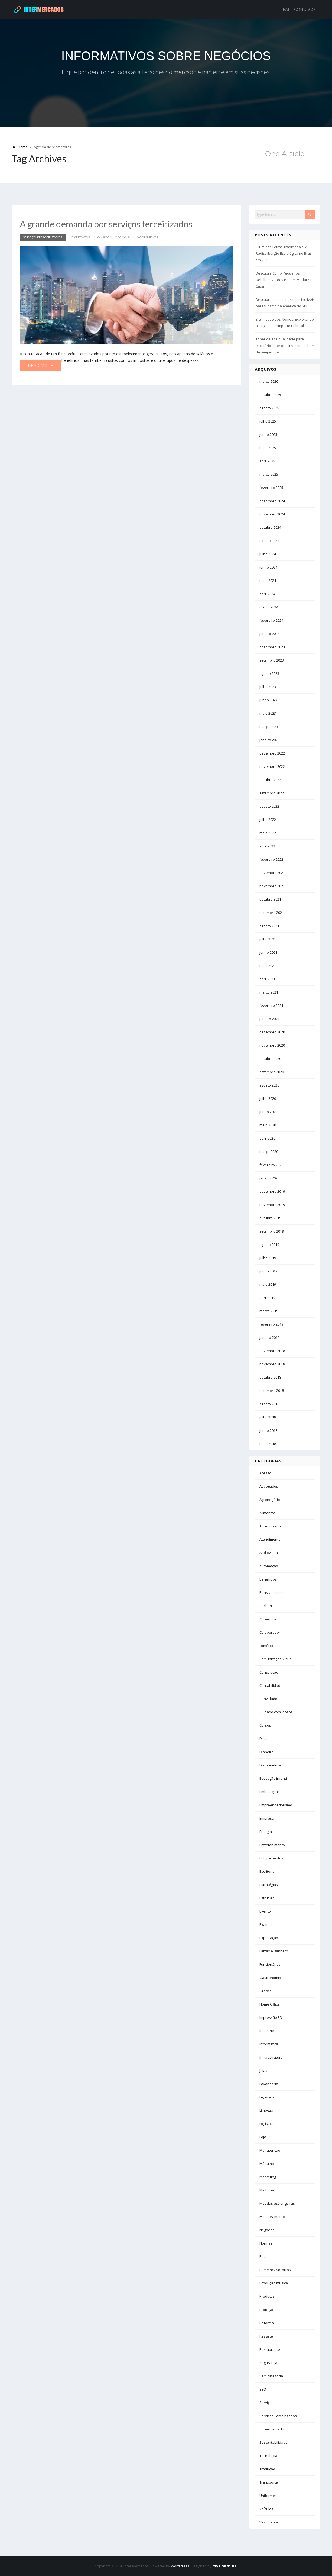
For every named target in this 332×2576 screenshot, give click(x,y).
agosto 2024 (269, 540)
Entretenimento (272, 1844)
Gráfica (265, 1990)
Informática (268, 2044)
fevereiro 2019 (271, 1324)
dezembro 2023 (272, 646)
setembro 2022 (271, 793)
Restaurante (269, 2349)
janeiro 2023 (269, 739)
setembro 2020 (271, 1071)
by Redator (80, 237)
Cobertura (267, 1619)
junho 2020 (268, 1111)
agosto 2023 (269, 673)
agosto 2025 (269, 407)
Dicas (263, 1738)
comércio (266, 1645)
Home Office (269, 2004)
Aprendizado (270, 1526)
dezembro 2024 (272, 500)
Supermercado (271, 2429)
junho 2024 (268, 567)
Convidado (268, 1698)
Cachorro (267, 1605)
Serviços (266, 2402)
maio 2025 (267, 447)
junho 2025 (268, 434)
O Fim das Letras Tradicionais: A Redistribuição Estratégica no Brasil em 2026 (284, 253)
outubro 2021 (270, 899)
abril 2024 (267, 593)
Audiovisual (269, 1552)
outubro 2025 (270, 394)
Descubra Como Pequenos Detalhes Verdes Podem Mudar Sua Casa (285, 280)
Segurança (268, 2362)
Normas (265, 2243)
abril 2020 (267, 1138)
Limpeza (266, 2110)
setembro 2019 (271, 1231)
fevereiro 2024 (271, 620)
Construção (268, 1672)
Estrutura (267, 1897)
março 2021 (268, 992)
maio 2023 (267, 713)
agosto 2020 (269, 1085)
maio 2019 (267, 1284)
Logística (266, 2123)
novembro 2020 (272, 1045)
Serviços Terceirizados (42, 237)
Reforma (266, 2322)
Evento (265, 1911)
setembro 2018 (271, 1390)
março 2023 (268, 726)
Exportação (268, 1937)
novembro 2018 (272, 1364)
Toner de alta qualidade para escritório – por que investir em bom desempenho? (285, 345)
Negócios (267, 2229)
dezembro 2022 (272, 753)
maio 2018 (267, 1443)
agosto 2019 (269, 1244)
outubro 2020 (270, 1058)
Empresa (266, 1818)
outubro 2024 (270, 527)
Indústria (266, 2030)
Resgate (266, 2336)
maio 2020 (267, 1125)
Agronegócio (269, 1499)
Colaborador (269, 1632)
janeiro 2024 (269, 633)
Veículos (266, 2508)
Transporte (268, 2482)
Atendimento (270, 1539)
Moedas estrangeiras (277, 2203)
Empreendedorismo (275, 1805)
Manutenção (269, 2150)
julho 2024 (267, 554)
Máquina (266, 2163)
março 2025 (268, 474)
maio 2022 (267, 832)
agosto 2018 (269, 1403)
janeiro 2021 (269, 1018)
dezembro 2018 (272, 1350)
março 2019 (268, 1310)
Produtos (267, 2296)
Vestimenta (268, 2522)
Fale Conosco (299, 9)
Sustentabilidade (273, 2442)
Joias (263, 2070)
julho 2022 (267, 819)
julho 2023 (267, 686)
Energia (265, 1831)
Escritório (267, 1871)
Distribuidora (270, 1765)
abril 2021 (267, 978)
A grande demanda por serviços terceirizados (109, 223)
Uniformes (268, 2495)
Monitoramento (272, 2216)
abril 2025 (267, 461)
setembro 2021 (271, 912)
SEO (262, 2389)
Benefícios (268, 1579)
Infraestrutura (271, 2057)
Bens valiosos (270, 1592)
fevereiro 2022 (271, 859)
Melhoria (266, 2190)
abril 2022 (267, 846)
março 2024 (268, 607)
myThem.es (224, 2566)
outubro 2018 (270, 1377)
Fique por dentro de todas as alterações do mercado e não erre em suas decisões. (166, 72)
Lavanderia (268, 2083)
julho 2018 (267, 1417)
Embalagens (269, 1791)
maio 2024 (267, 580)
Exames (265, 1924)
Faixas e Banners (273, 1951)
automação (268, 1565)
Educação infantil (273, 1778)
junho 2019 (268, 1271)
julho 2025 (267, 421)
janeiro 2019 (269, 1337)
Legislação (268, 2097)
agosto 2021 (269, 925)
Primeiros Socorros (275, 2269)
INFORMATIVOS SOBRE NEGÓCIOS (166, 56)
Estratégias (268, 1884)
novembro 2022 (272, 766)
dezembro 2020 (272, 1032)
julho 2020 (267, 1098)
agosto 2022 (269, 806)
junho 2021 (268, 952)
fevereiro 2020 (271, 1164)
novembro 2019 (272, 1204)
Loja (262, 2137)
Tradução (267, 2469)
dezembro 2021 (272, 872)
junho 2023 (268, 700)
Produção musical (274, 2283)
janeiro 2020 (269, 1178)
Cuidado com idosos (276, 1712)
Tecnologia (268, 2455)
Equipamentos (271, 1858)
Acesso (265, 1473)
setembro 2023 (271, 660)
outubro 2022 (270, 779)
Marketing (267, 2176)
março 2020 (268, 1151)
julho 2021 (267, 939)
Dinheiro (266, 1751)
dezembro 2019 (272, 1191)
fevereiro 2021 (271, 1005)
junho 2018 (268, 1430)
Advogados (268, 1486)
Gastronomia (270, 1977)
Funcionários (270, 1964)
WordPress (180, 2566)
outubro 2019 (270, 1218)
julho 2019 (267, 1257)
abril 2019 (267, 1297)
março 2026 (268, 381)
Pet (262, 2256)
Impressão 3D (270, 2017)
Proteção (266, 2309)
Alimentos (267, 1512)
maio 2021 (267, 965)
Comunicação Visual (275, 1658)
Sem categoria (271, 2376)
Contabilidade (270, 1685)
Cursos (265, 1725)
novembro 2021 (272, 886)
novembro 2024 (272, 514)
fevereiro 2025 (271, 487)
